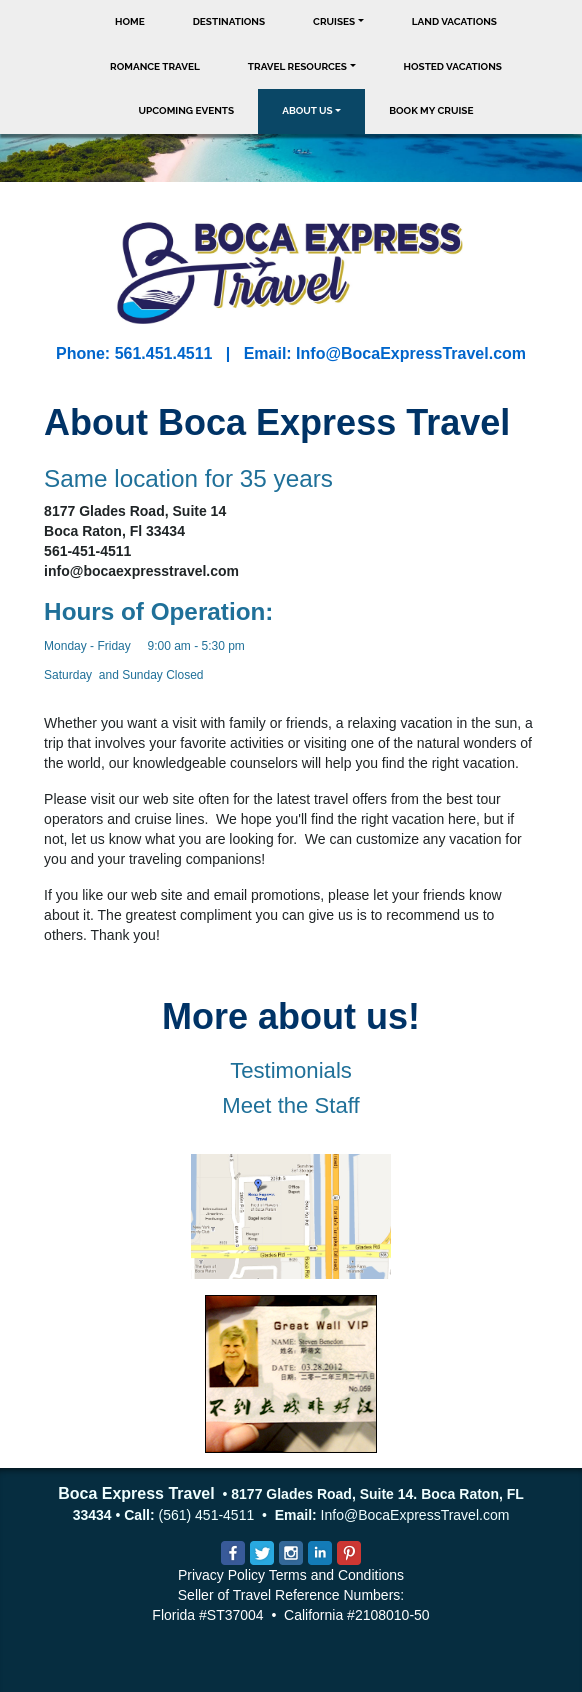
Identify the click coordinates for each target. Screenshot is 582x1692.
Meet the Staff (290, 1105)
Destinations (229, 21)
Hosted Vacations (453, 66)
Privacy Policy (221, 1575)
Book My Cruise (431, 110)
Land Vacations (454, 21)
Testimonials (291, 1070)
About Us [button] (307, 110)
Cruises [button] (334, 21)
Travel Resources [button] (297, 66)
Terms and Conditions (336, 1575)
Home (130, 21)
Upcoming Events (187, 110)
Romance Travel (155, 66)
